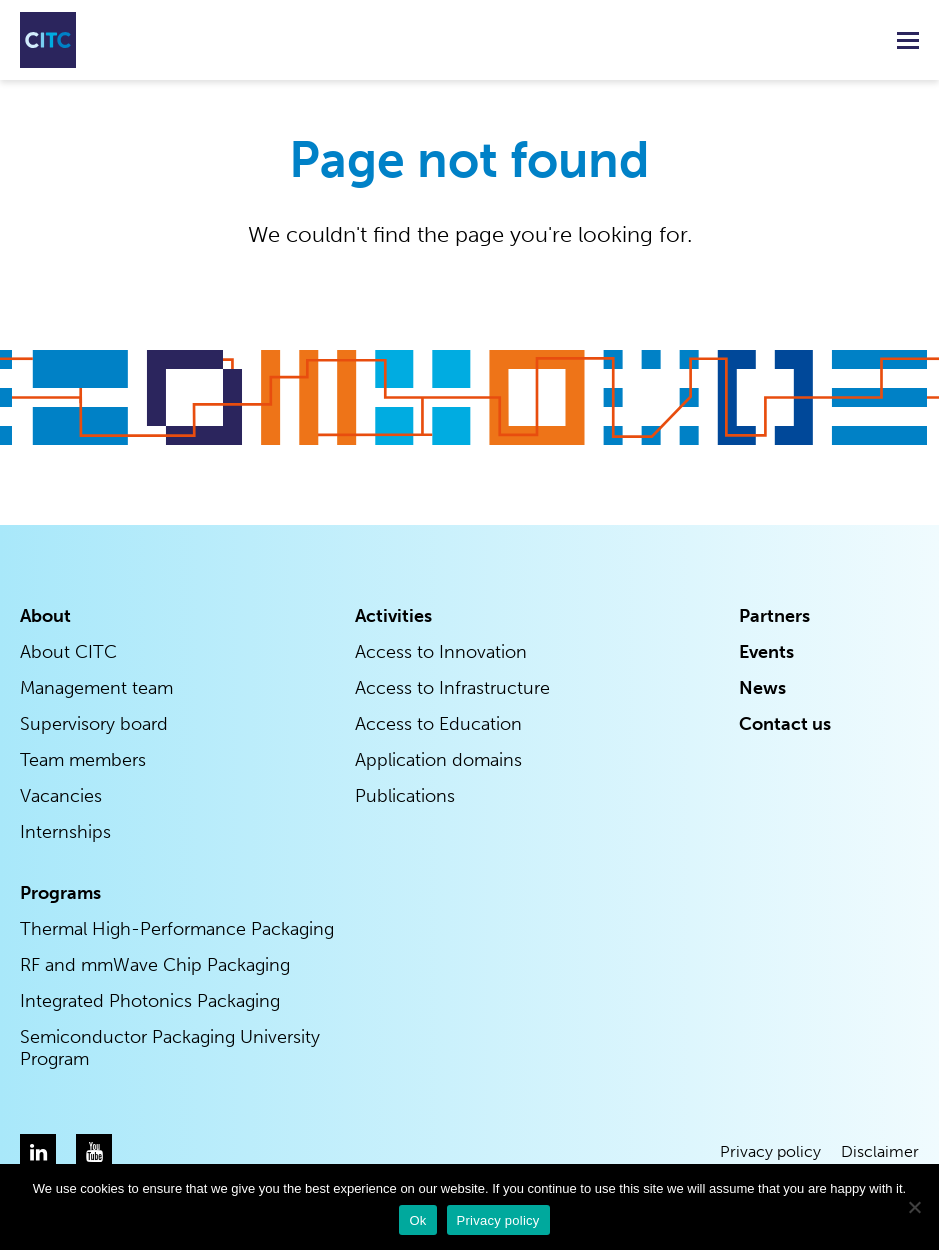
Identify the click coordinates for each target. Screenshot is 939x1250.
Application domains (438, 760)
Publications (405, 796)
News (762, 688)
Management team (96, 688)
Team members (83, 760)
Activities (393, 616)
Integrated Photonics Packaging (150, 1001)
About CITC (68, 652)
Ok (417, 1220)
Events (766, 652)
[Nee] (914, 1207)
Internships (65, 832)
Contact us (785, 724)
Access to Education (438, 724)
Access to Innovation (441, 652)
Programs (60, 893)
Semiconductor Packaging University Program (170, 1048)
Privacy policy (770, 1151)
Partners (774, 616)
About (45, 616)
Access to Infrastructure (452, 688)
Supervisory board (94, 724)
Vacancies (61, 796)
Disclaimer (880, 1151)
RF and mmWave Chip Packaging (155, 965)
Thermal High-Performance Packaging (177, 929)
